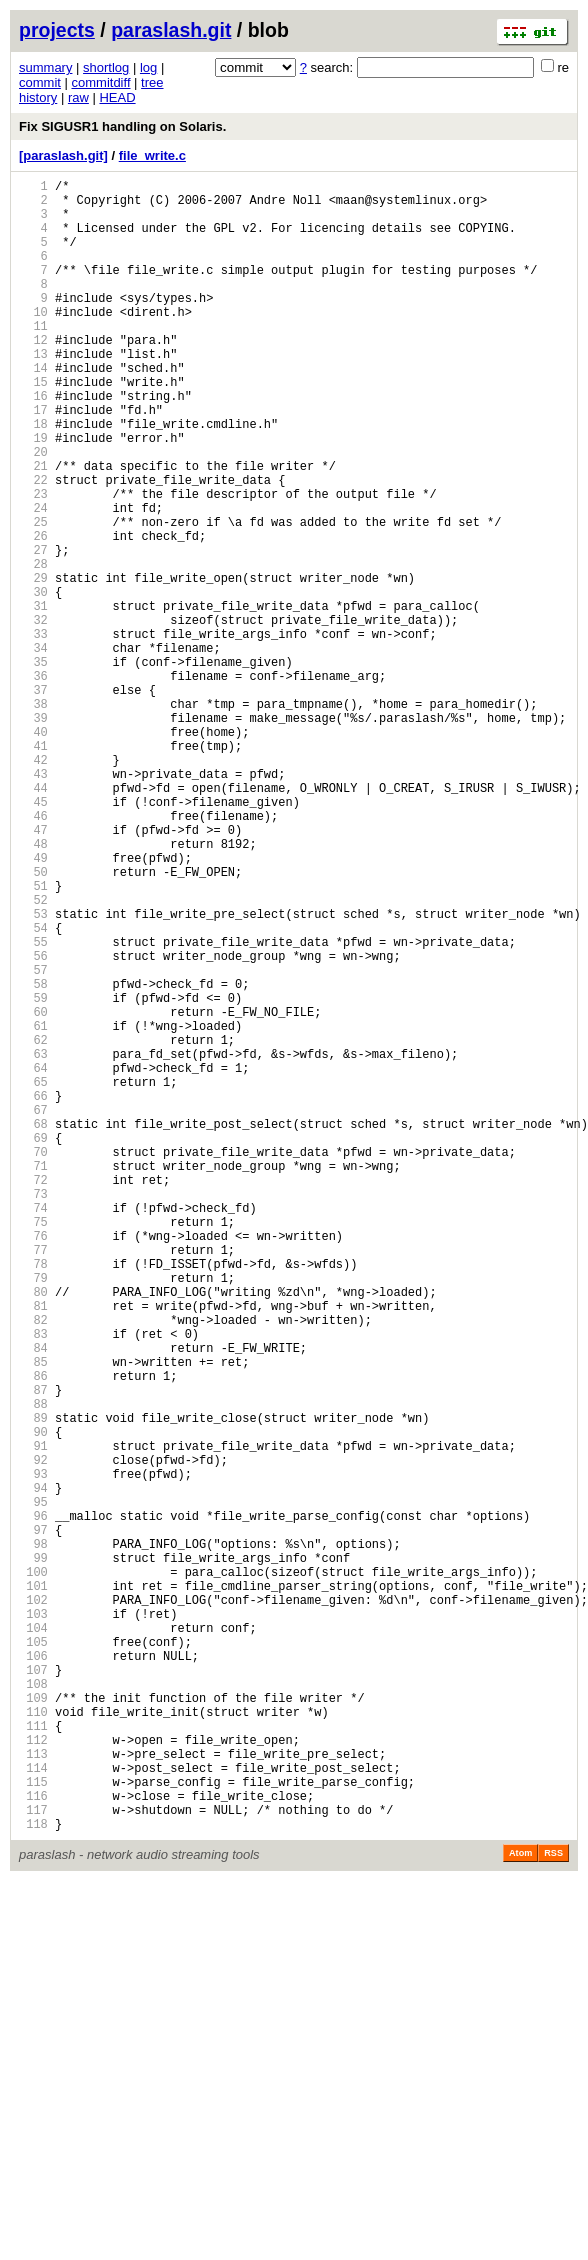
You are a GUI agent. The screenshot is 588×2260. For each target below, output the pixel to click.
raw (78, 97)
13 (33, 392)
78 (33, 1497)
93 (33, 1752)
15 (33, 426)
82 (33, 1565)
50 (33, 1021)
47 (33, 970)
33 (33, 732)
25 (33, 596)
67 (33, 1310)
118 (33, 2177)
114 (33, 2109)
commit (40, 82)
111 (33, 2058)
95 (33, 1786)
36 (33, 783)
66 (33, 1293)
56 (33, 1123)
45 (33, 936)
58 (33, 1157)
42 (33, 885)
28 (33, 647)
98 (33, 1837)
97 (33, 1820)
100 (33, 1871)
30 (33, 681)
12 (33, 375)
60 (33, 1191)
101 (33, 1888)
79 (33, 1514)
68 (33, 1327)
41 (33, 868)
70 (33, 1361)
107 (33, 1990)
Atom (520, 2207)
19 (33, 494)
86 (33, 1633)
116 (33, 2143)
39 (33, 834)
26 (33, 613)
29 (33, 664)
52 (33, 1055)
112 (33, 2075)
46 (33, 953)
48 (33, 987)
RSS (553, 2207)
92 (33, 1735)
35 (33, 766)
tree (152, 82)
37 (33, 800)
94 (33, 1769)
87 (33, 1650)
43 (33, 902)
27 (33, 630)
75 (33, 1446)
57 (33, 1140)
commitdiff (101, 82)
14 (33, 409)
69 (33, 1344)
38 (33, 817)
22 (33, 545)
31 (33, 698)
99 (33, 1854)
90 (33, 1701)
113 (33, 2092)
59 (33, 1174)
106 (33, 1973)
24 (33, 579)
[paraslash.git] (63, 155)
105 (33, 1956)
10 (33, 341)
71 (33, 1378)
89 (33, 1684)
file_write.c (152, 155)
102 (33, 1905)
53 (33, 1072)
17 (33, 460)
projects (57, 30)
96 (33, 1803)
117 (33, 2160)
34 (33, 749)
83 (33, 1582)
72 (33, 1395)
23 (33, 562)
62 (33, 1225)
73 (33, 1412)
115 (33, 2126)
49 (33, 1004)
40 (33, 851)
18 (33, 477)
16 (33, 443)
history (38, 97)
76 (33, 1463)
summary (45, 67)
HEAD (117, 97)
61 (33, 1208)
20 (33, 511)
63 (33, 1242)
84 (33, 1599)
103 (33, 1922)
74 (33, 1429)
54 (33, 1089)
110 (33, 2041)
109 (33, 2024)
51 (33, 1038)
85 (33, 1616)
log (148, 67)
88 (33, 1667)
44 (33, 919)
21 (33, 528)
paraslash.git (171, 30)
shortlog (106, 67)
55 (33, 1106)
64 (33, 1259)
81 (33, 1548)
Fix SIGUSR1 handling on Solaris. (122, 126)
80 (33, 1531)
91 (33, 1718)
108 (33, 2007)
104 (33, 1939)
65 (33, 1276)
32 (33, 715)
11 (33, 358)
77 (33, 1480)
